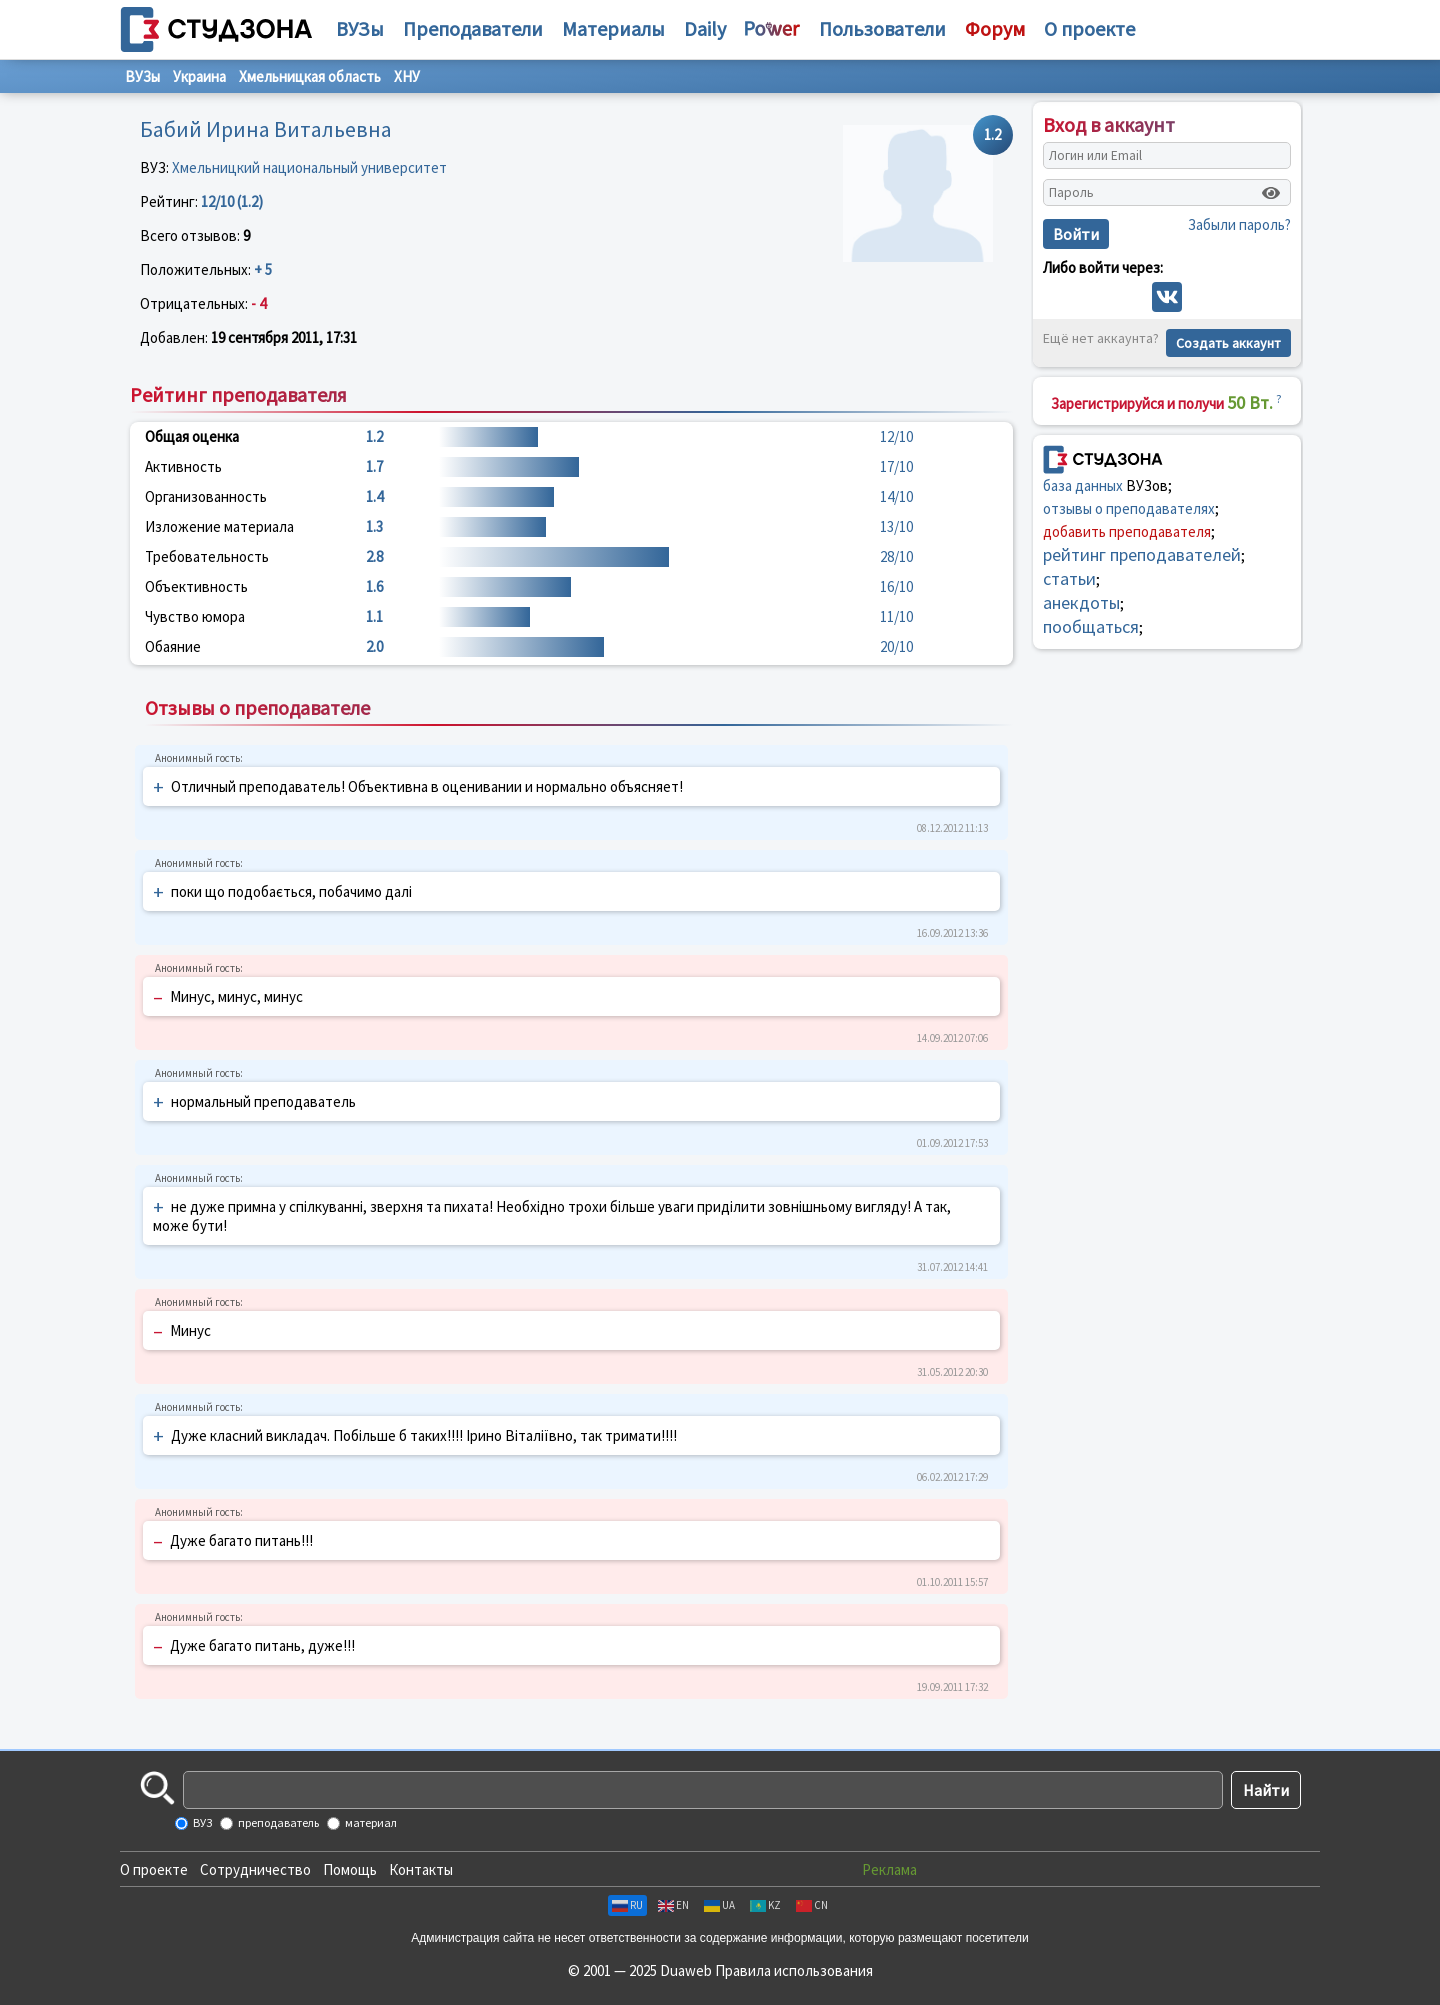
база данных (1083, 485)
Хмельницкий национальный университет (309, 167)
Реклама (889, 1869)
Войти (1076, 234)
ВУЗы (360, 28)
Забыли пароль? (1239, 224)
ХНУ (407, 76)
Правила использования (794, 1970)
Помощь (350, 1869)
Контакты (421, 1869)
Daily (705, 28)
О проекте (154, 1869)
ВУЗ (201, 1822)
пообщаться (1091, 626)
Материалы (613, 28)
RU (627, 1905)
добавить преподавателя (1127, 531)
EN (673, 1905)
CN (812, 1905)
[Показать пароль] (1271, 193)
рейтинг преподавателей (1142, 554)
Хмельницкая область (310, 76)
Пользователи (882, 28)
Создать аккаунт (1228, 343)
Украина (199, 76)
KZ (765, 1905)
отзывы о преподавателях (1129, 508)
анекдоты (1081, 602)
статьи (1069, 578)
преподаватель (277, 1822)
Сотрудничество (255, 1869)
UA (719, 1905)
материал (370, 1822)
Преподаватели (473, 28)
